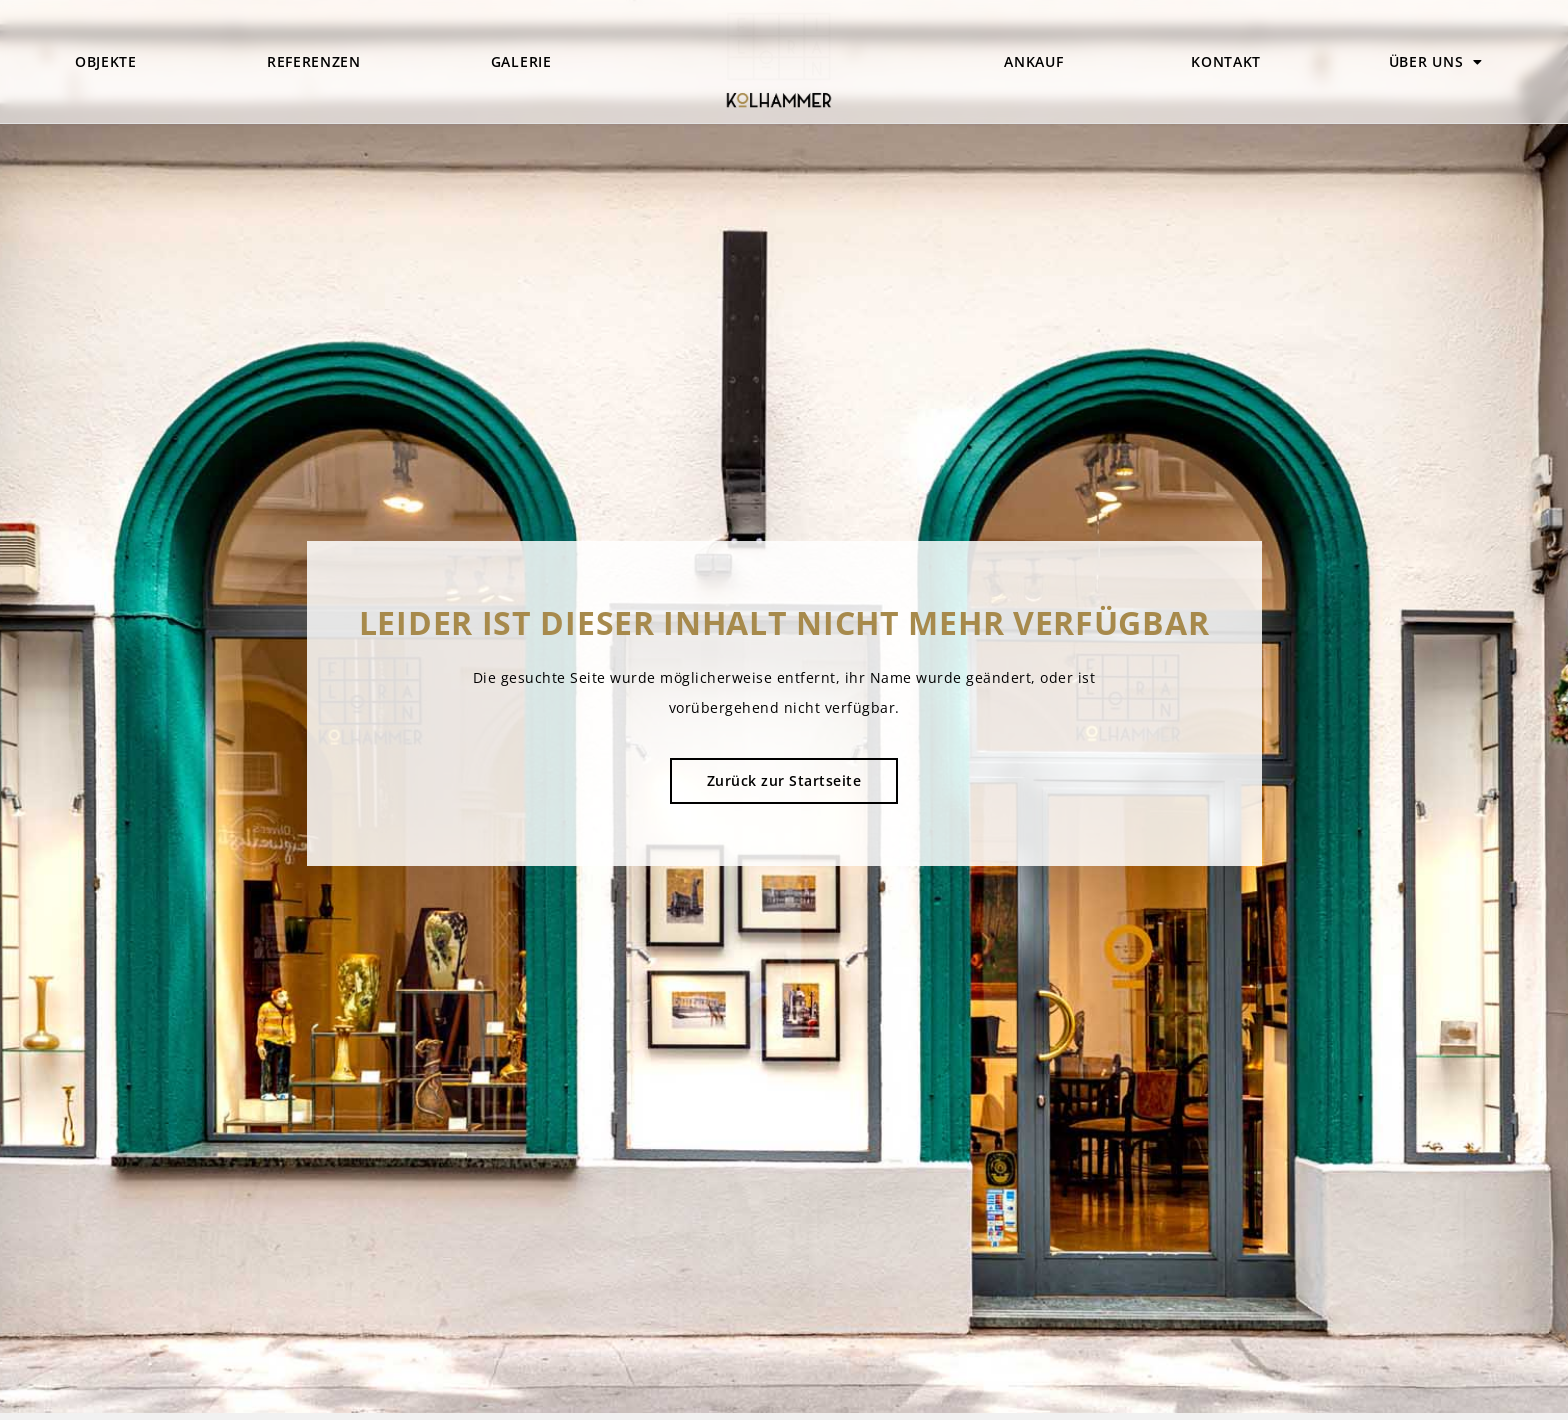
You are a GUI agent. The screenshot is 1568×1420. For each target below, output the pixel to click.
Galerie (521, 61)
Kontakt (1226, 61)
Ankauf (1033, 61)
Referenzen (314, 61)
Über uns (1436, 62)
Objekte (106, 61)
